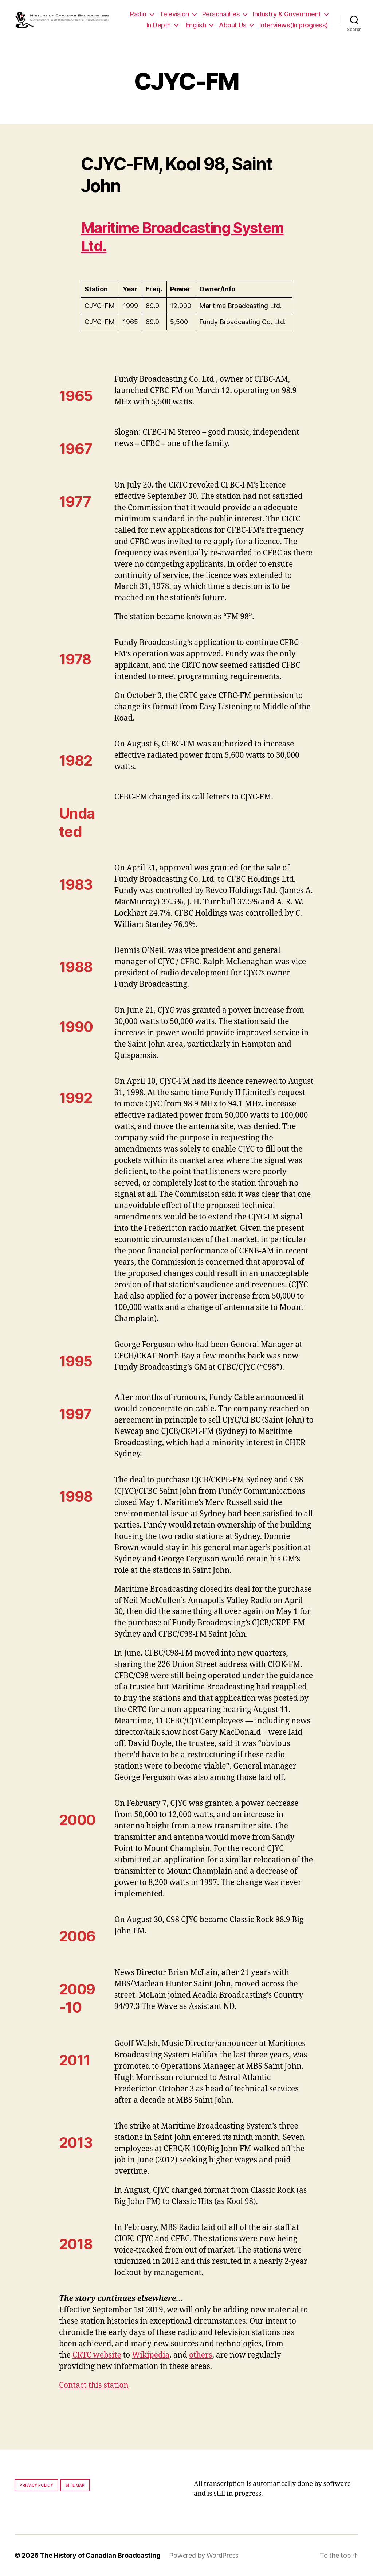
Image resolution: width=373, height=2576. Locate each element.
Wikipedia (150, 2355)
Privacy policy (36, 2485)
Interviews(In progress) (293, 25)
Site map (75, 2485)
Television (174, 14)
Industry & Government (287, 14)
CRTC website (96, 2355)
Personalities (221, 14)
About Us (232, 25)
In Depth (158, 25)
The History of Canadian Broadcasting (100, 2555)
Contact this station (94, 2385)
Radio (138, 14)
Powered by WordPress (204, 2555)
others (200, 2355)
